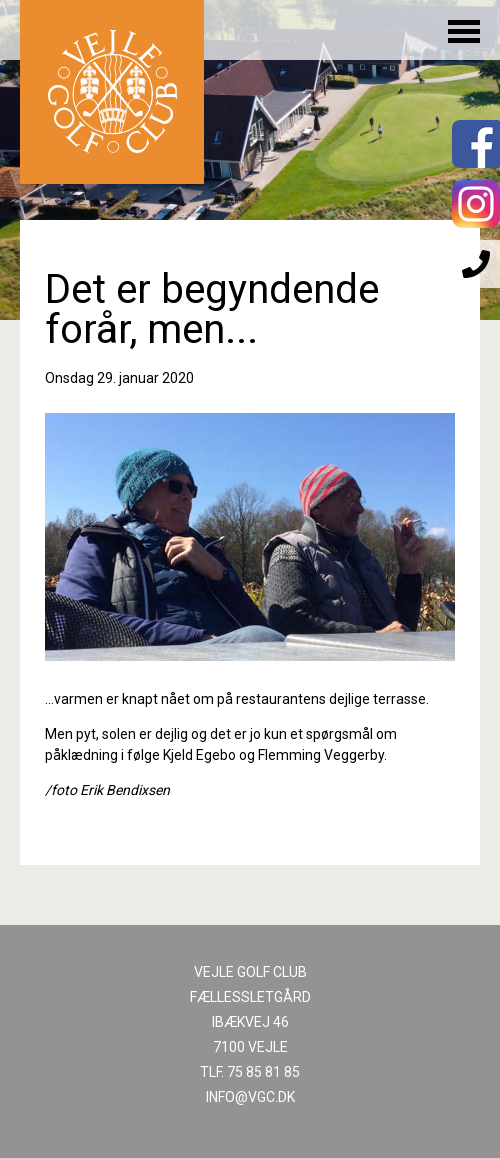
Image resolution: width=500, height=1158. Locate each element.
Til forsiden (112, 92)
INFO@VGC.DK (250, 1097)
